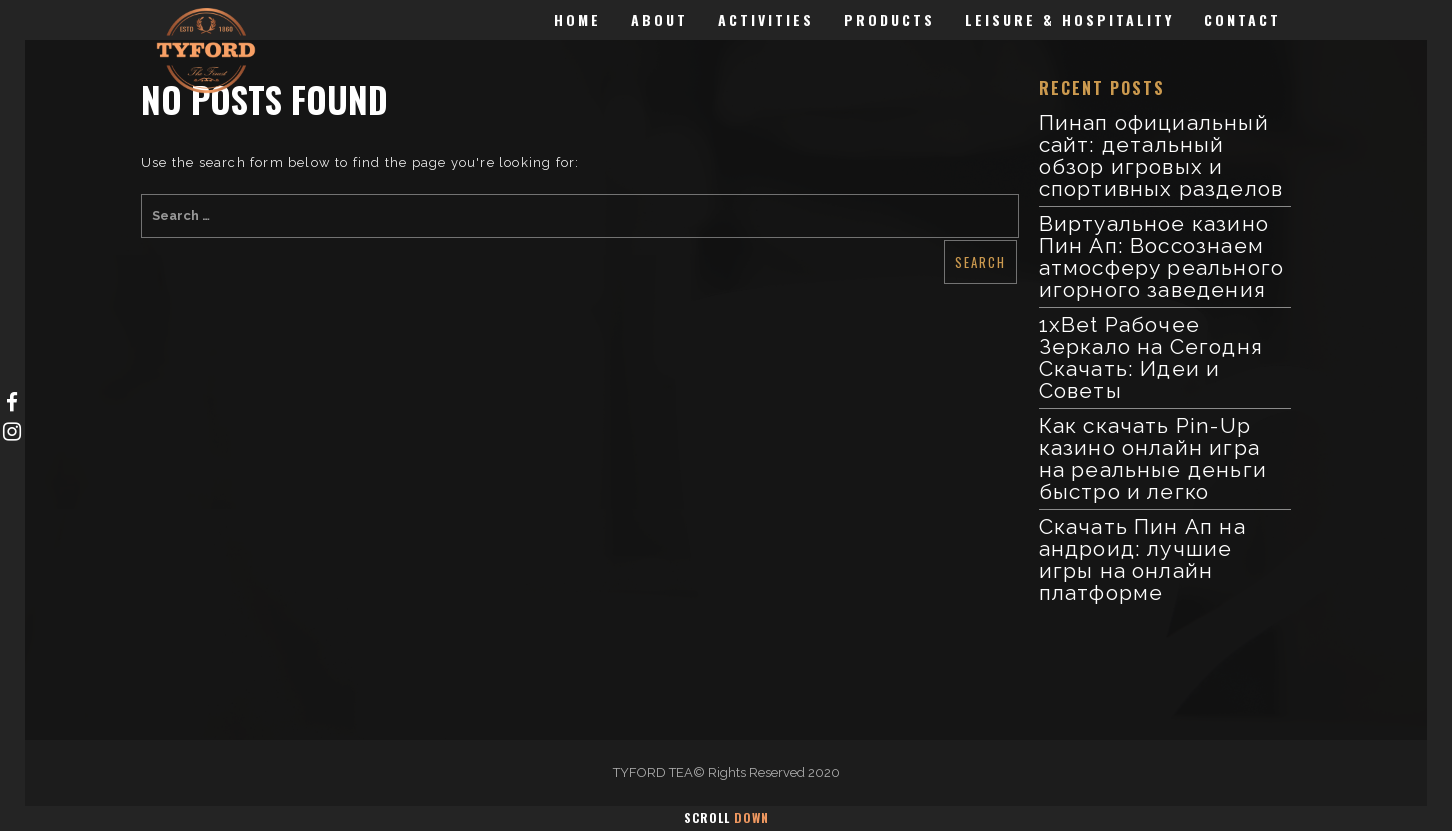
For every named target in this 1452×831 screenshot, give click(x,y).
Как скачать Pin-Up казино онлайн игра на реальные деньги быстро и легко (1153, 458)
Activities (766, 19)
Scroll (726, 817)
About (659, 19)
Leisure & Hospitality (1069, 19)
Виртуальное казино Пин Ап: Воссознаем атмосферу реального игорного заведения (1162, 256)
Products (889, 19)
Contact (1242, 19)
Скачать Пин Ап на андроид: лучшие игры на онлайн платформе (1142, 559)
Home (577, 19)
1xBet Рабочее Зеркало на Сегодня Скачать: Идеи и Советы (1151, 357)
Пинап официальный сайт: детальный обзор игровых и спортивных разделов (1161, 155)
